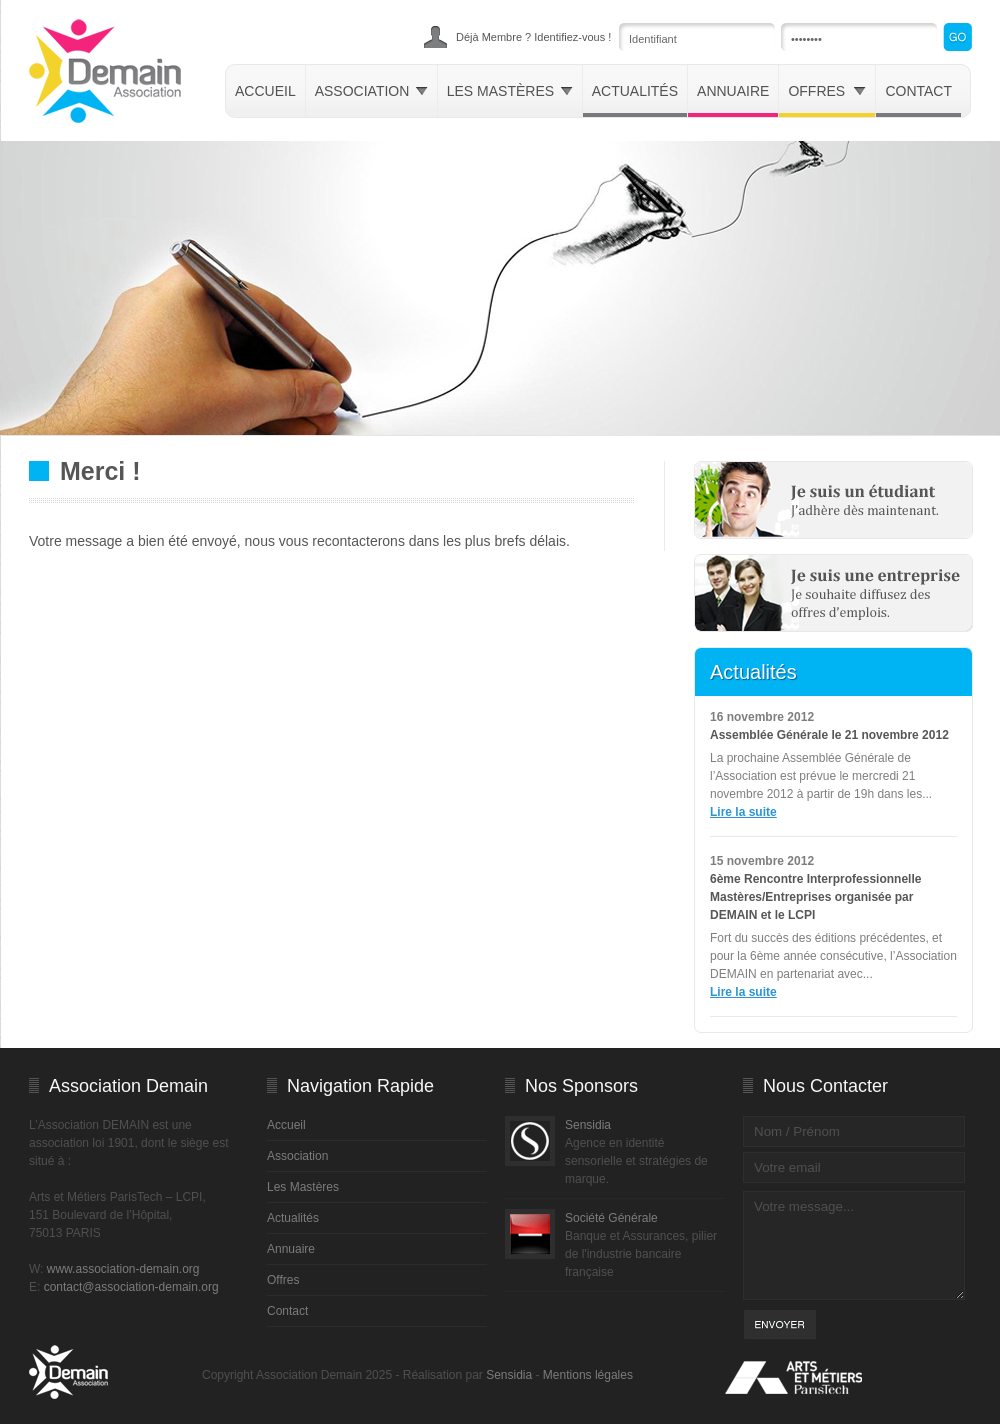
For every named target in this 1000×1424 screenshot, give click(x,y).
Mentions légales (588, 1375)
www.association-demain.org (123, 1269)
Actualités (635, 91)
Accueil (265, 91)
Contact (918, 91)
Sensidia (588, 1125)
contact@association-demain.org (131, 1287)
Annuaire (733, 91)
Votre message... (854, 1245)
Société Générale (611, 1218)
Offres (827, 91)
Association (371, 91)
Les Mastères (303, 1187)
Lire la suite (743, 812)
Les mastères (510, 91)
